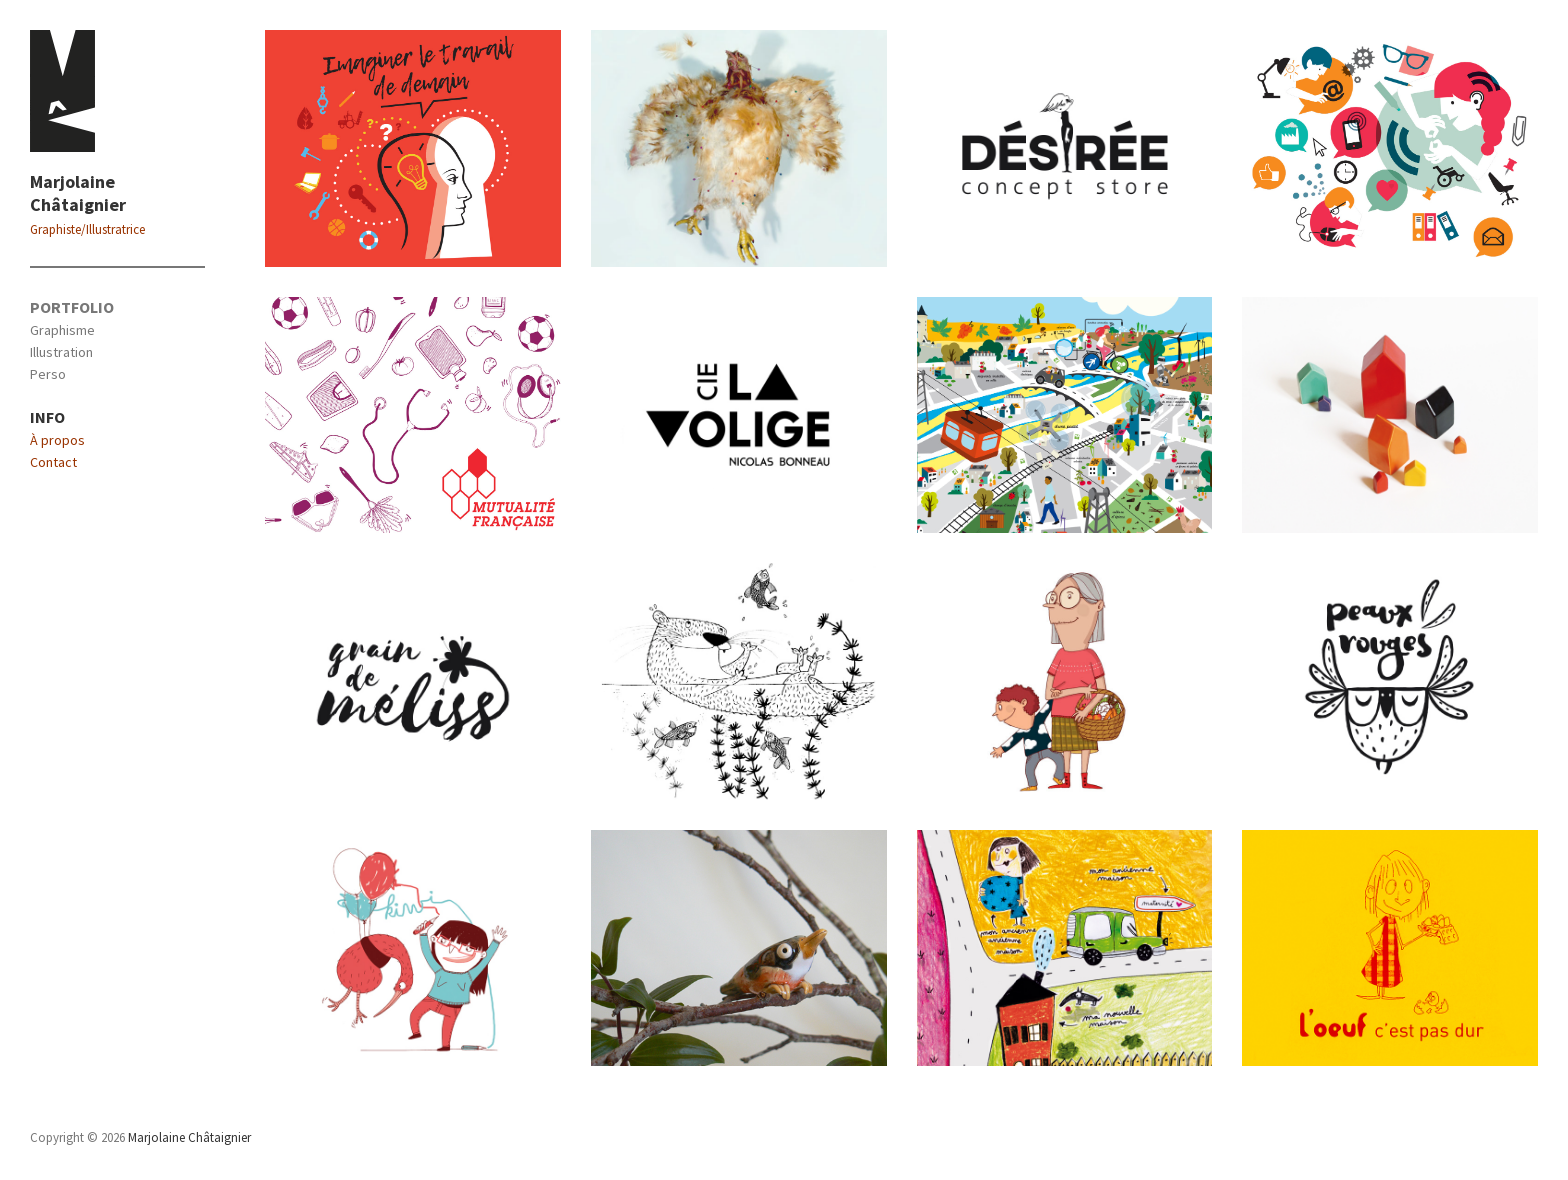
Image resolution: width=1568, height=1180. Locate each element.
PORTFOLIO (72, 307)
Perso (48, 374)
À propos (57, 440)
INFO (47, 417)
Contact (53, 462)
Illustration (61, 352)
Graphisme (62, 330)
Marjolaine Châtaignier (78, 193)
